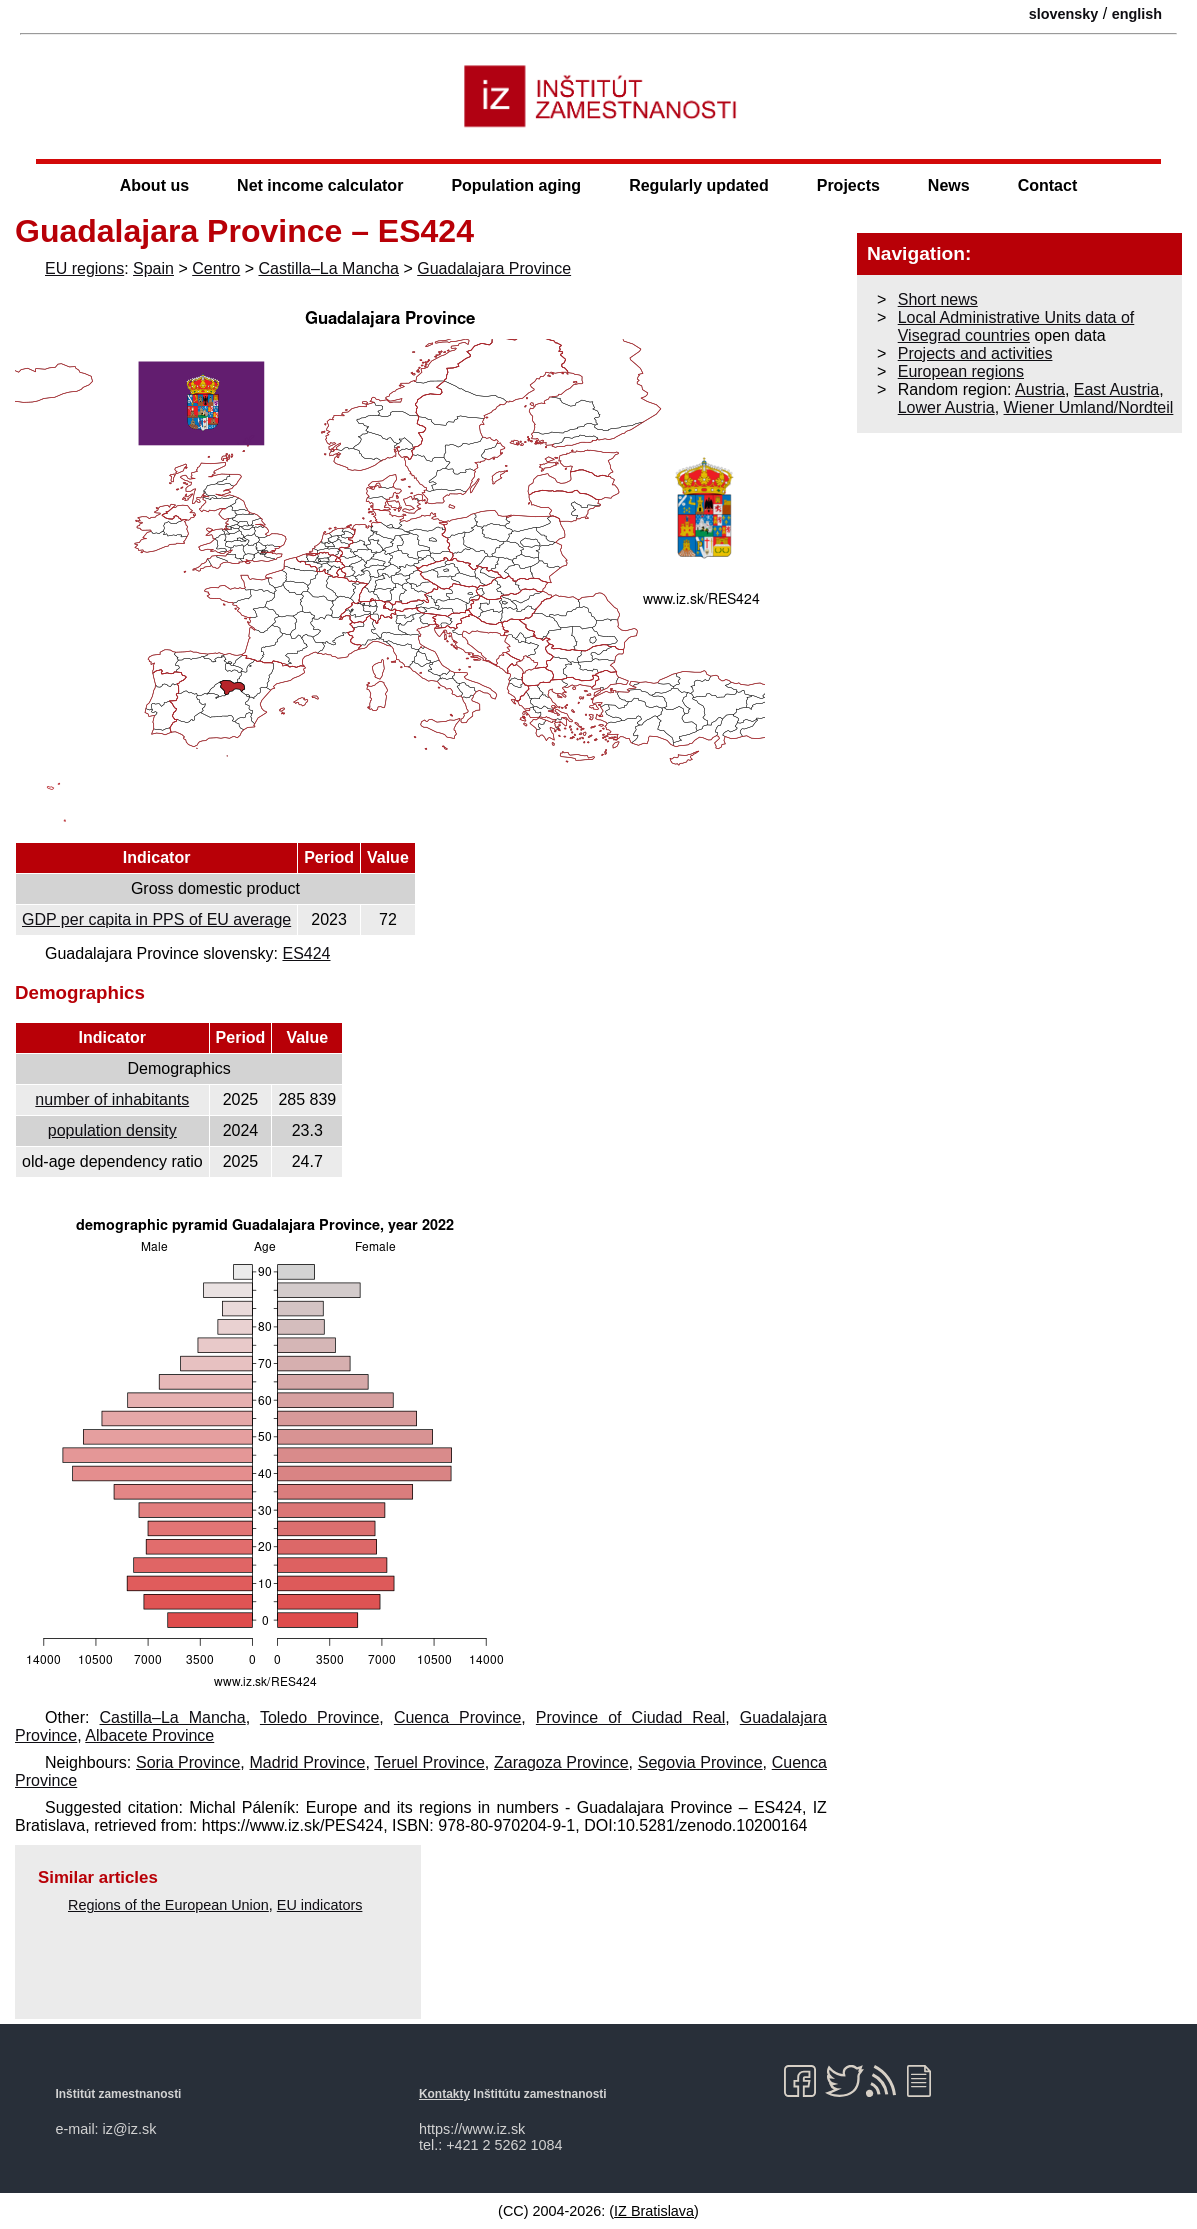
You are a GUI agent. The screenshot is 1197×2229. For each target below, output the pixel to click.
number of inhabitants (112, 1099)
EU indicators (320, 1905)
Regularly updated (699, 185)
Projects (848, 185)
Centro (216, 268)
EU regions (84, 268)
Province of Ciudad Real (630, 1717)
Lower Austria (946, 407)
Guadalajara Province (494, 268)
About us (154, 185)
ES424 (306, 953)
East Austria (1116, 389)
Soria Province (188, 1762)
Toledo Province (319, 1717)
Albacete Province (149, 1735)
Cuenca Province (457, 1717)
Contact (1048, 185)
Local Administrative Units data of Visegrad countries (1016, 326)
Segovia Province (700, 1762)
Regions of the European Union (168, 1905)
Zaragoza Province (561, 1762)
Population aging (516, 185)
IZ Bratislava (654, 2211)
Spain (153, 268)
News (949, 185)
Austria (1040, 389)
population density (112, 1130)
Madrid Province (308, 1762)
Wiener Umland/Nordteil (1089, 407)
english (1137, 14)
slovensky (1064, 14)
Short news (938, 299)
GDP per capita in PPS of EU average (156, 919)
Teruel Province (429, 1762)
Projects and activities (975, 353)
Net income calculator (320, 185)
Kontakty (444, 2094)
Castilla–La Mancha (328, 268)
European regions (961, 371)
